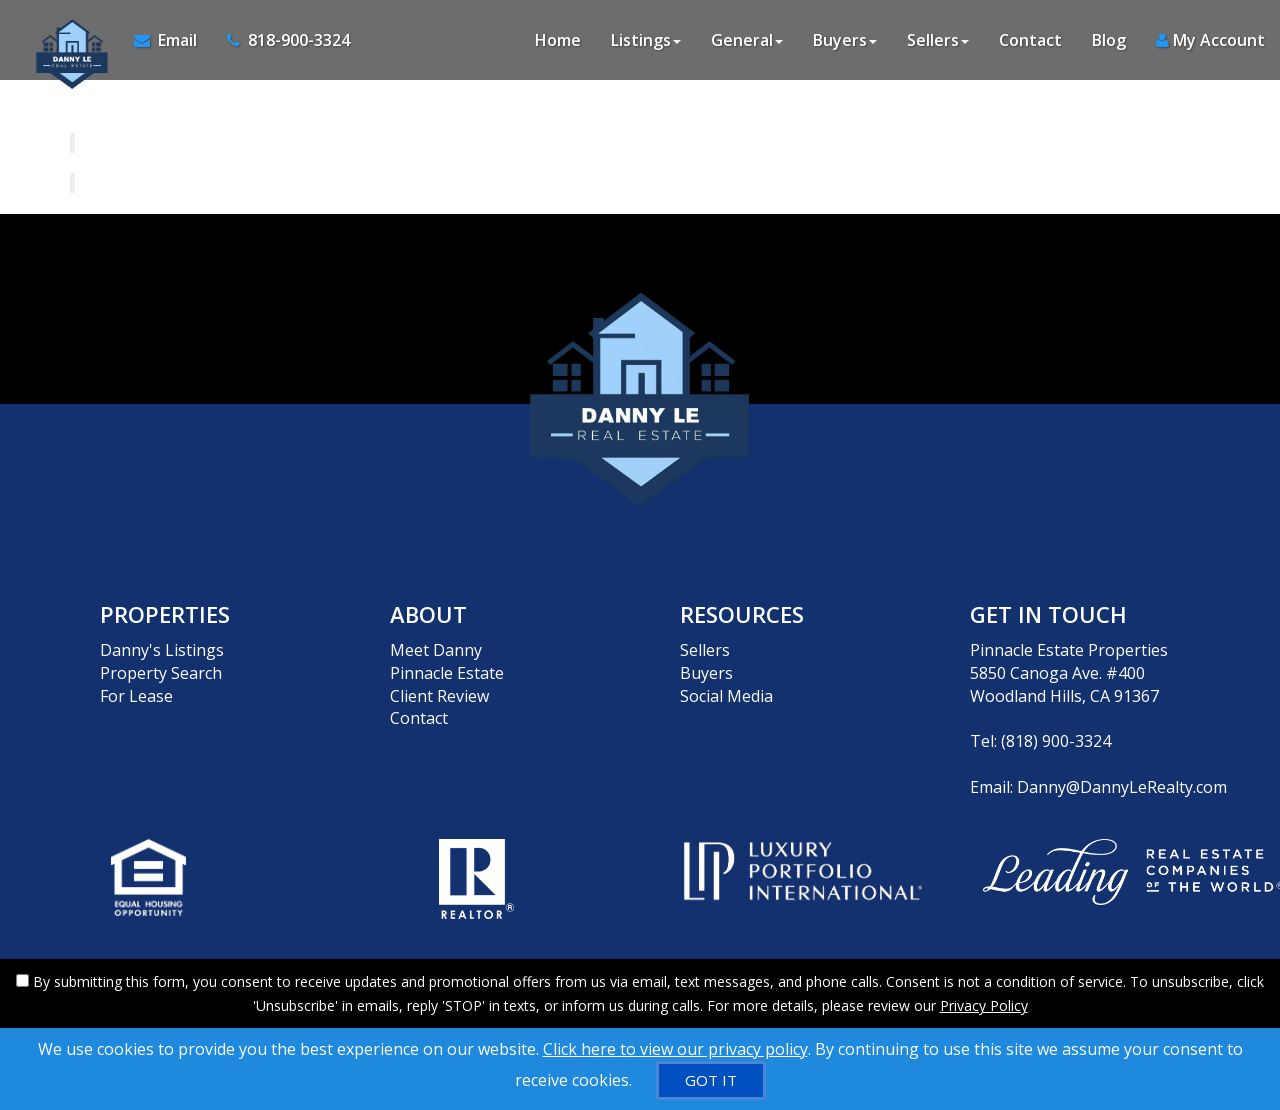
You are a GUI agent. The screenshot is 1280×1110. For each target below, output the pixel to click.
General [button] (747, 40)
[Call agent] (281, 40)
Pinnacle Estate (447, 673)
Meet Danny (436, 650)
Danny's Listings (162, 650)
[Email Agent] (173, 40)
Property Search (161, 673)
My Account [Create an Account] (1210, 40)
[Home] (67, 40)
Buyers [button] (845, 40)
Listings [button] (646, 40)
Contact (1030, 40)
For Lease (136, 696)
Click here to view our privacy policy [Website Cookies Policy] (675, 1049)
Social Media (726, 696)
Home (558, 40)
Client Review (439, 696)
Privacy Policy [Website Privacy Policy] (984, 1005)
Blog (1109, 40)
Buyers (706, 673)
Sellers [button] (938, 40)
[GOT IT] (711, 1080)
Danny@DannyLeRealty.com (1122, 787)
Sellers (705, 650)
